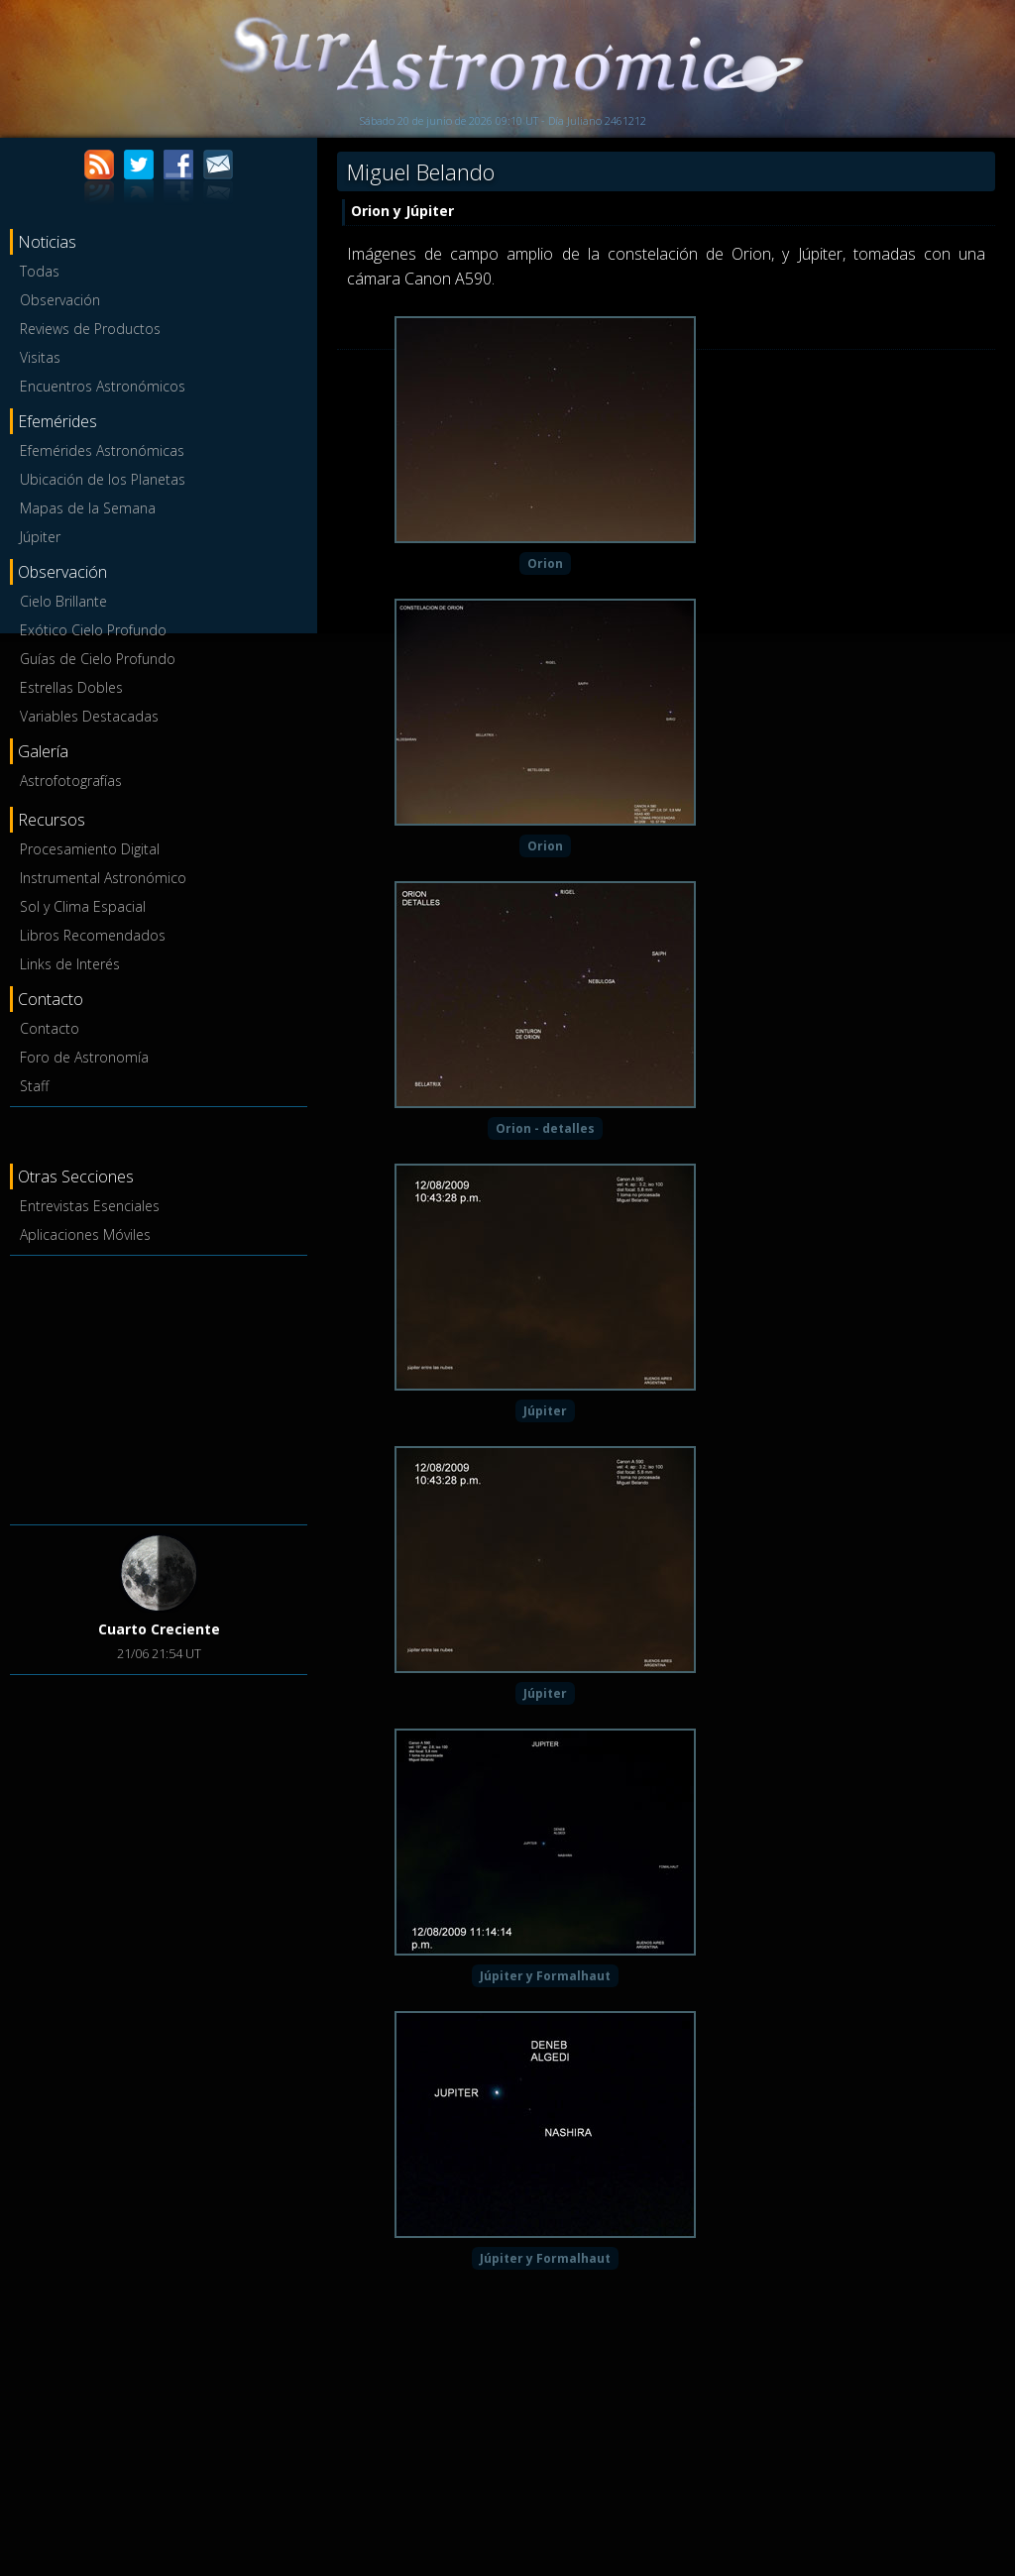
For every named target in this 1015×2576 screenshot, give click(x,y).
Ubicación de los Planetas (102, 479)
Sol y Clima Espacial (83, 906)
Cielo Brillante (63, 601)
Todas (39, 271)
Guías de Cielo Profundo (97, 658)
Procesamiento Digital (90, 849)
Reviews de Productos (90, 328)
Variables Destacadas (89, 716)
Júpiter (40, 536)
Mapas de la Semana (88, 508)
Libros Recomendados (93, 935)
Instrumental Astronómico (103, 877)
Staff (34, 1085)
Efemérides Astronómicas (102, 450)
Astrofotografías (71, 780)
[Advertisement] (158, 1387)
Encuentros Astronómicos (102, 386)
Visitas (40, 357)
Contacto (49, 1028)
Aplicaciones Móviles (85, 1234)
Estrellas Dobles (71, 687)
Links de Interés (70, 963)
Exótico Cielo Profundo (93, 629)
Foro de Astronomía (84, 1057)
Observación (60, 299)
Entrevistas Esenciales (90, 1205)
